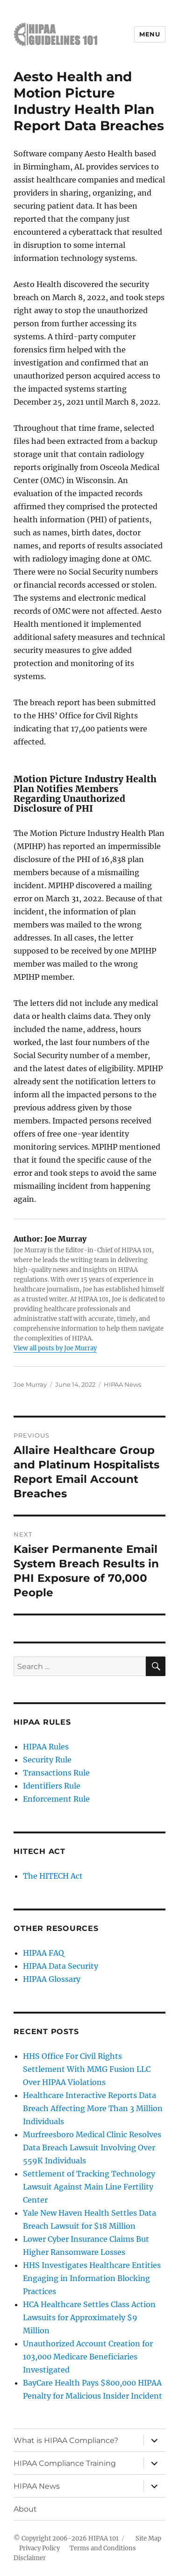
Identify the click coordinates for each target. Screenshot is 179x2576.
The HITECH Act (53, 1876)
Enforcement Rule (56, 1799)
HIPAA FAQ (43, 1953)
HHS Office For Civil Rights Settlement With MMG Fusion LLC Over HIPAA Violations (86, 2069)
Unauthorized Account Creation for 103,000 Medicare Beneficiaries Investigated (88, 2356)
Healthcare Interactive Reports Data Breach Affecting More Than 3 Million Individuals (93, 2108)
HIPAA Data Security (60, 1966)
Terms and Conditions (103, 2548)
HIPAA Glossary (51, 1979)
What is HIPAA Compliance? (66, 2440)
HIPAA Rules (46, 1746)
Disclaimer (30, 2558)
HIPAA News (122, 1384)
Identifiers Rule (51, 1785)
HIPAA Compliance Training (65, 2463)
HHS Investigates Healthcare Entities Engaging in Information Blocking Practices (92, 2278)
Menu (149, 34)
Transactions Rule (56, 1772)
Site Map (148, 2538)
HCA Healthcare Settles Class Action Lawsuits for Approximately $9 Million (89, 2317)
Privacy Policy (39, 2548)
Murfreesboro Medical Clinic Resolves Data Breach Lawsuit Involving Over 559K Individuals (92, 2147)
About (25, 2509)
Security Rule (47, 1759)
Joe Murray (30, 1384)
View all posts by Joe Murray (55, 1348)
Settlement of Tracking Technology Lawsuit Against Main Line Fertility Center (89, 2186)
